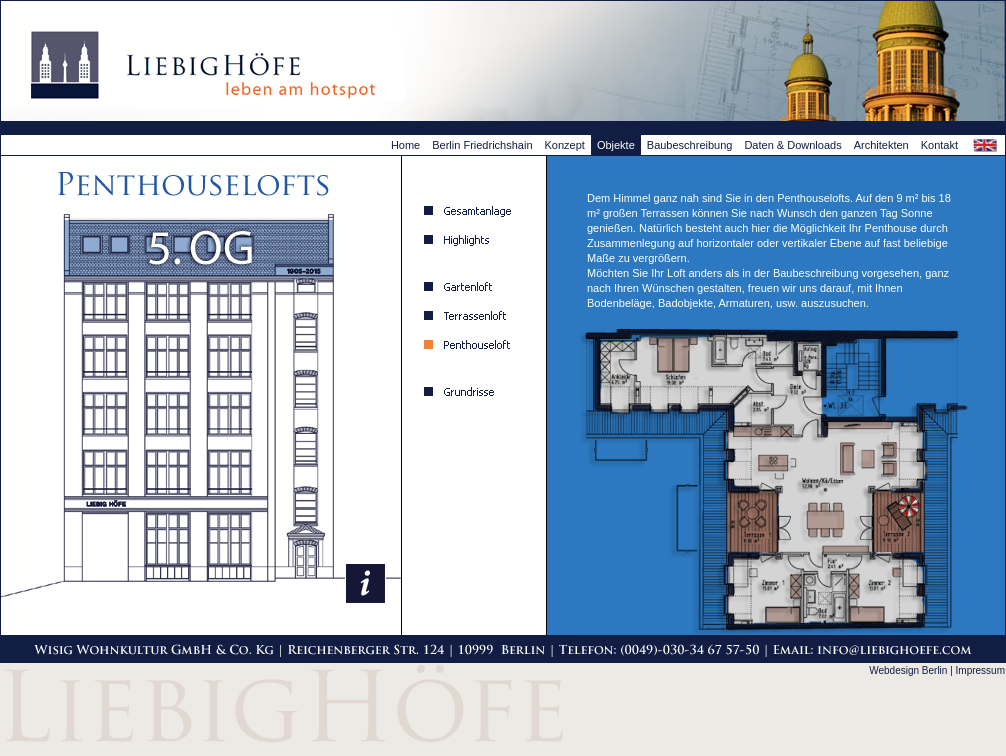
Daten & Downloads (792, 145)
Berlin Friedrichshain (482, 145)
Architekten (881, 145)
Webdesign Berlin (908, 670)
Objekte (616, 145)
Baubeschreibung (690, 145)
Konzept (565, 145)
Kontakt (939, 145)
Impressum (980, 670)
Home (405, 145)
